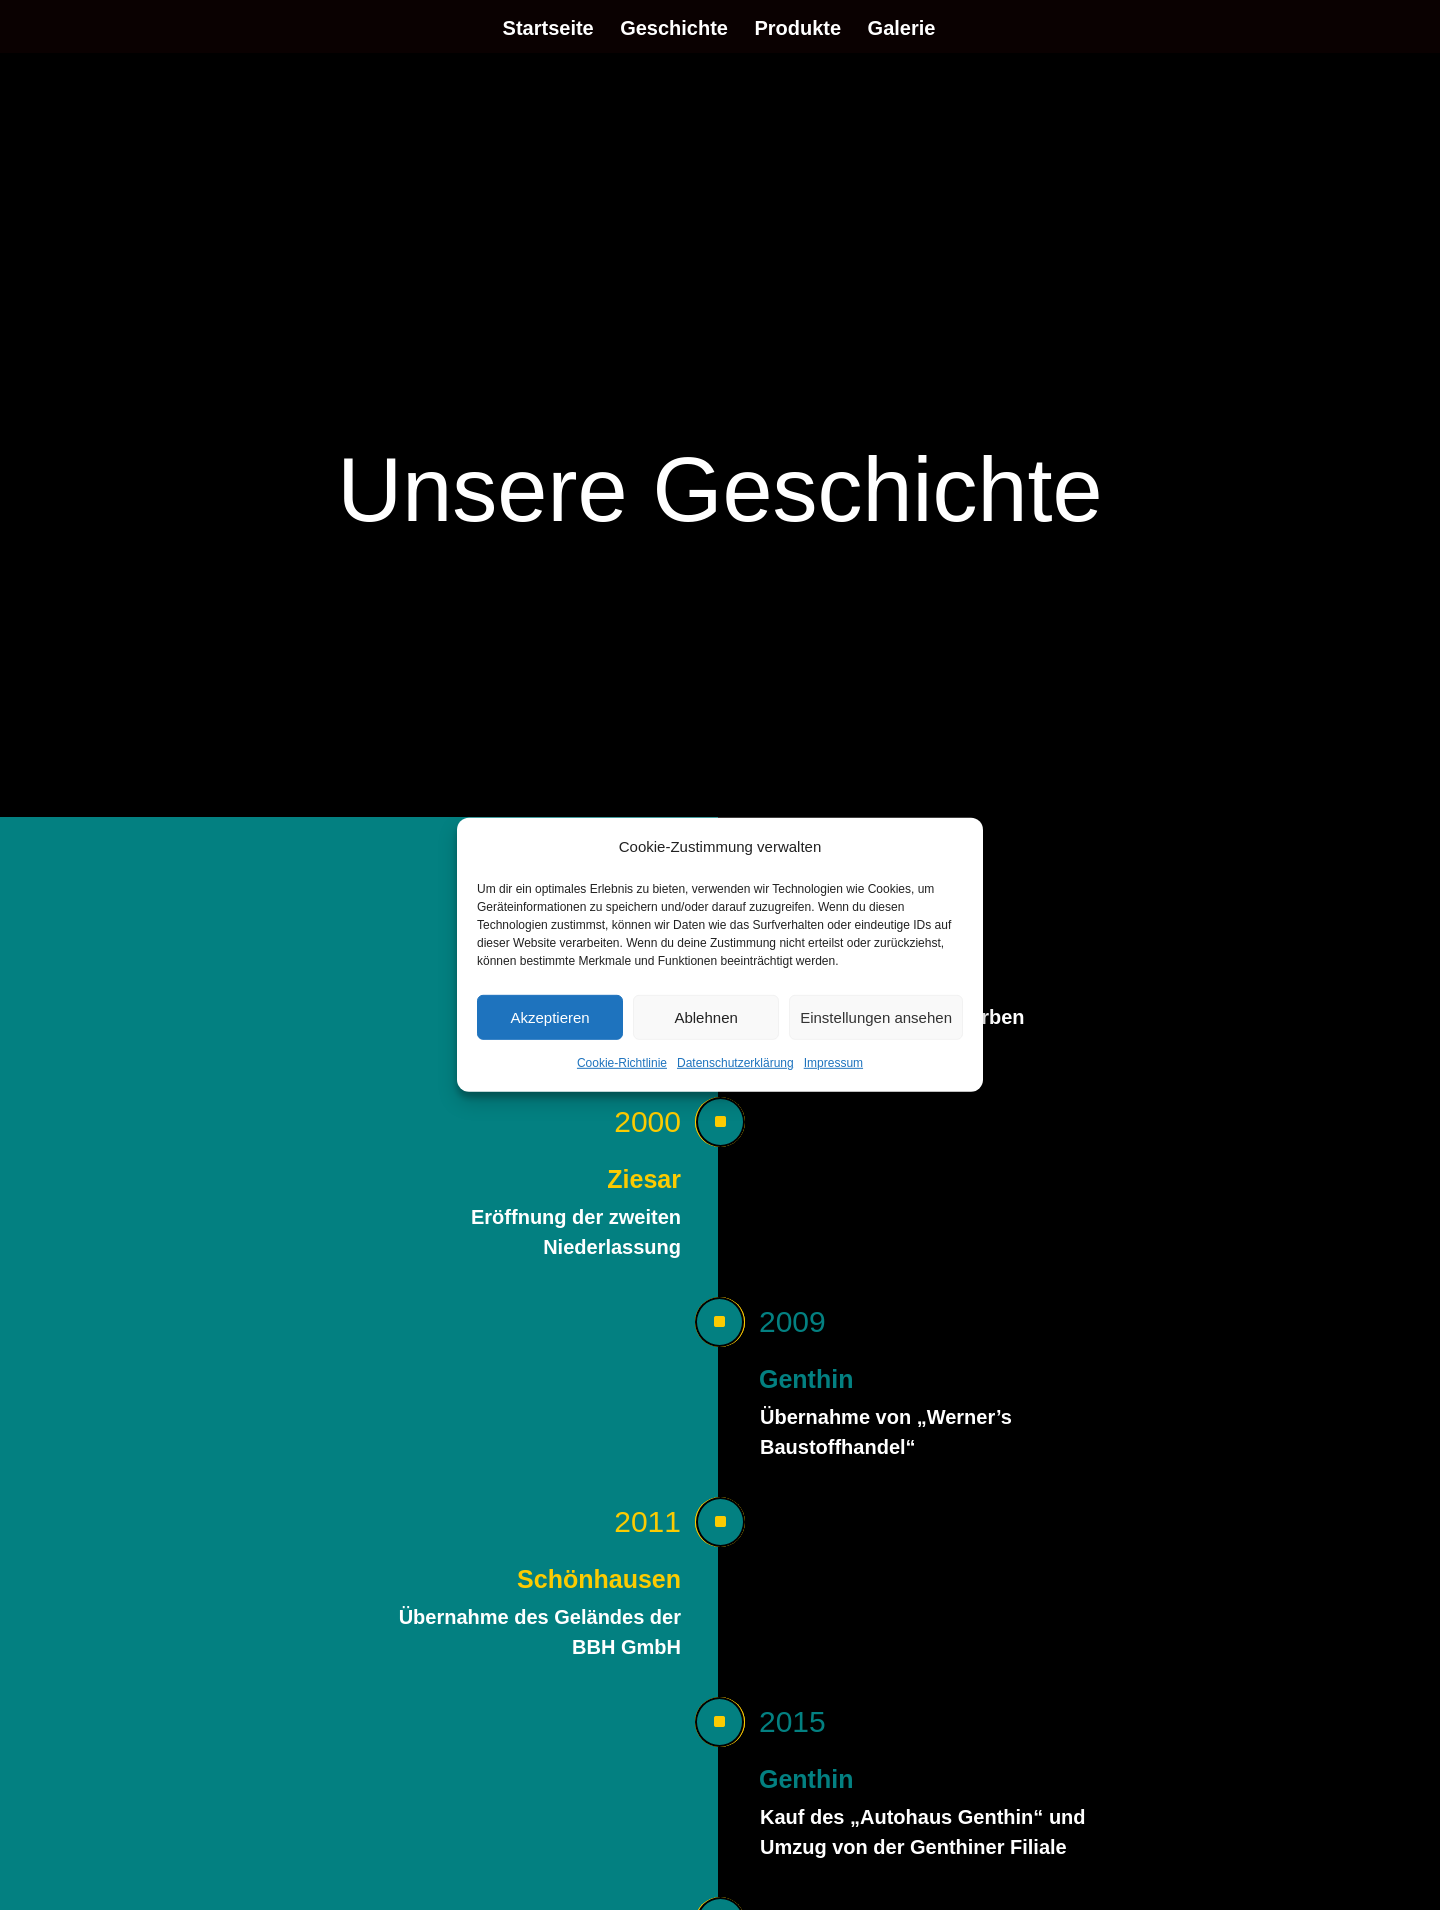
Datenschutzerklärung (735, 1063)
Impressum (833, 1063)
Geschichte (674, 30)
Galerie (902, 30)
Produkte (797, 30)
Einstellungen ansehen (876, 1017)
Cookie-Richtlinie (622, 1063)
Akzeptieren (549, 1017)
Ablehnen (705, 1017)
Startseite (548, 30)
